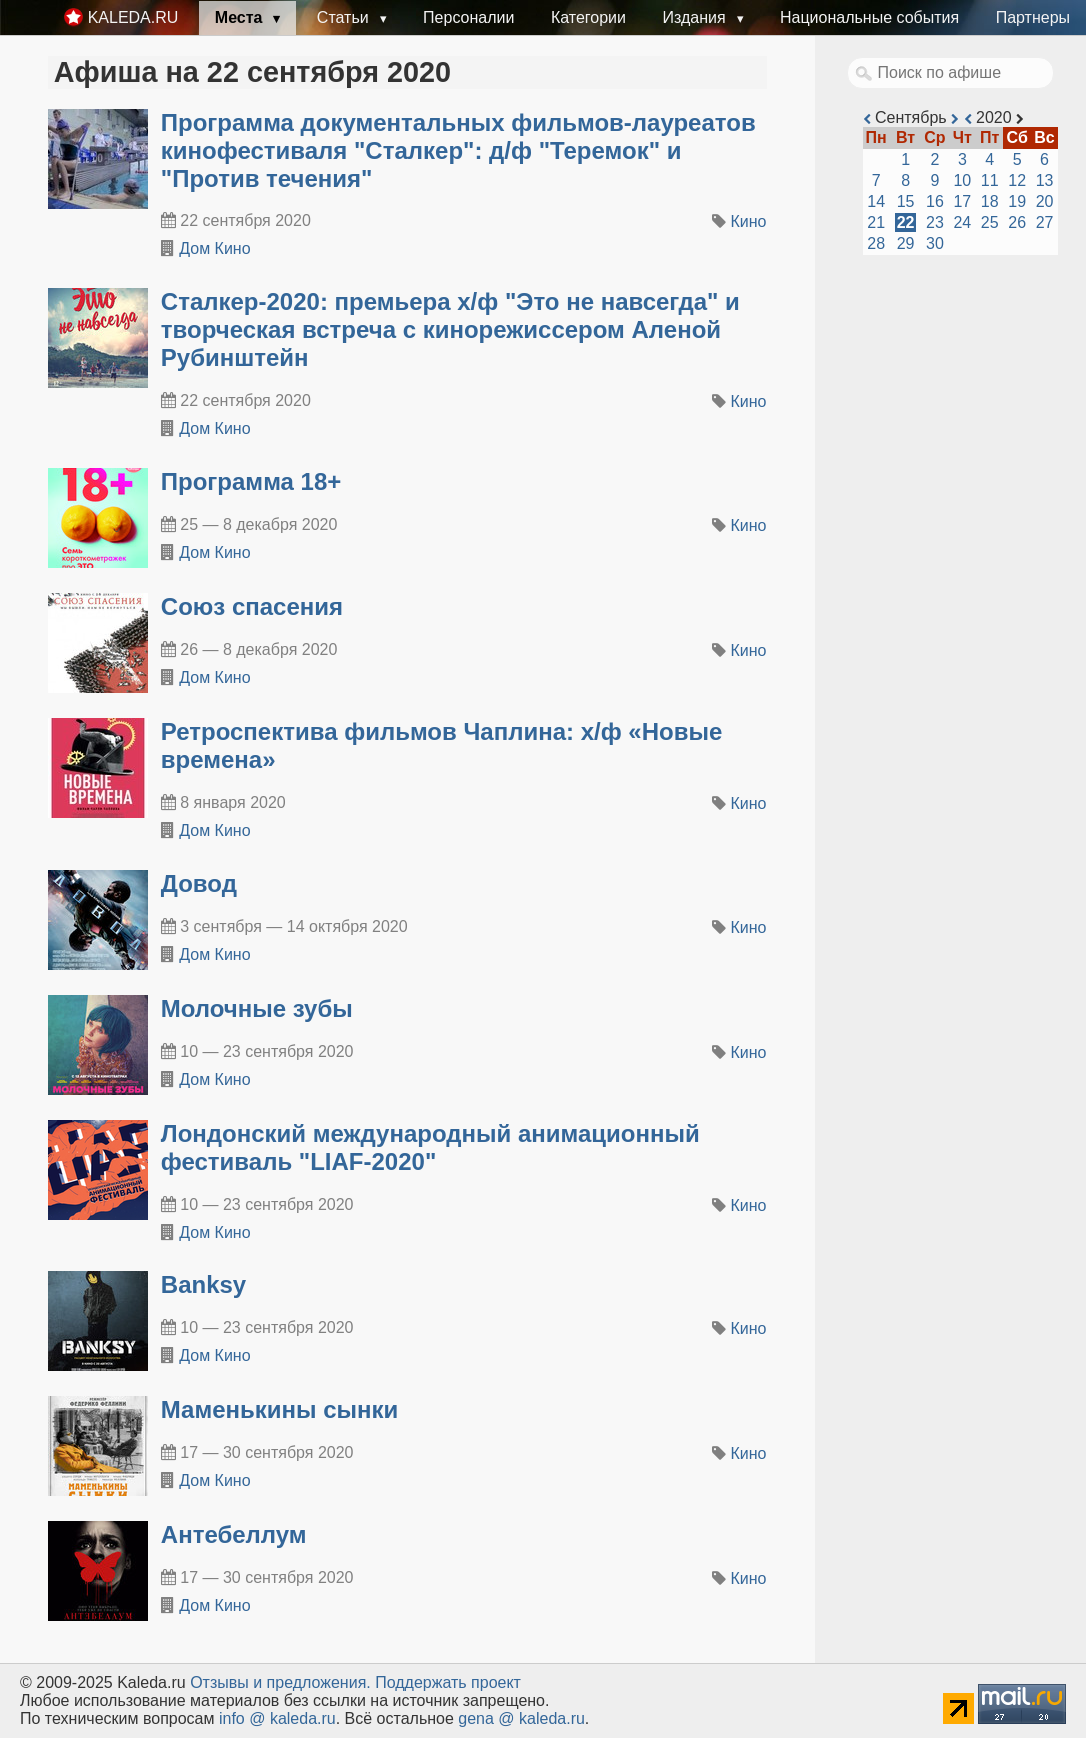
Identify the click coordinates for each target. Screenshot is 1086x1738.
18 (990, 201)
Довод (199, 883)
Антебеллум (234, 1534)
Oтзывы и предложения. (280, 1682)
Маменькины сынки (280, 1409)
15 (906, 201)
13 (1045, 180)
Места (241, 17)
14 (876, 201)
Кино (749, 221)
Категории (588, 17)
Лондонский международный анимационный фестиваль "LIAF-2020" (430, 1147)
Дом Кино (214, 248)
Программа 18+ (251, 481)
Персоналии (468, 17)
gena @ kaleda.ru (521, 1718)
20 (1045, 201)
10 (962, 180)
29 (906, 243)
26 (1017, 222)
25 (990, 222)
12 (1017, 180)
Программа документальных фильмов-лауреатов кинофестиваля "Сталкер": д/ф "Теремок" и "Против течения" (458, 150)
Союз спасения (252, 606)
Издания (696, 17)
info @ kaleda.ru (277, 1718)
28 (876, 243)
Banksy (203, 1284)
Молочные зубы (257, 1008)
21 (876, 222)
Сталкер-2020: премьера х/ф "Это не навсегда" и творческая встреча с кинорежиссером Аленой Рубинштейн (450, 329)
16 (935, 201)
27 (1045, 222)
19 (1017, 201)
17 (962, 201)
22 (906, 222)
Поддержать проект (448, 1682)
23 (935, 222)
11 (990, 180)
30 (935, 243)
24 (962, 222)
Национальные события (869, 17)
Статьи (345, 17)
